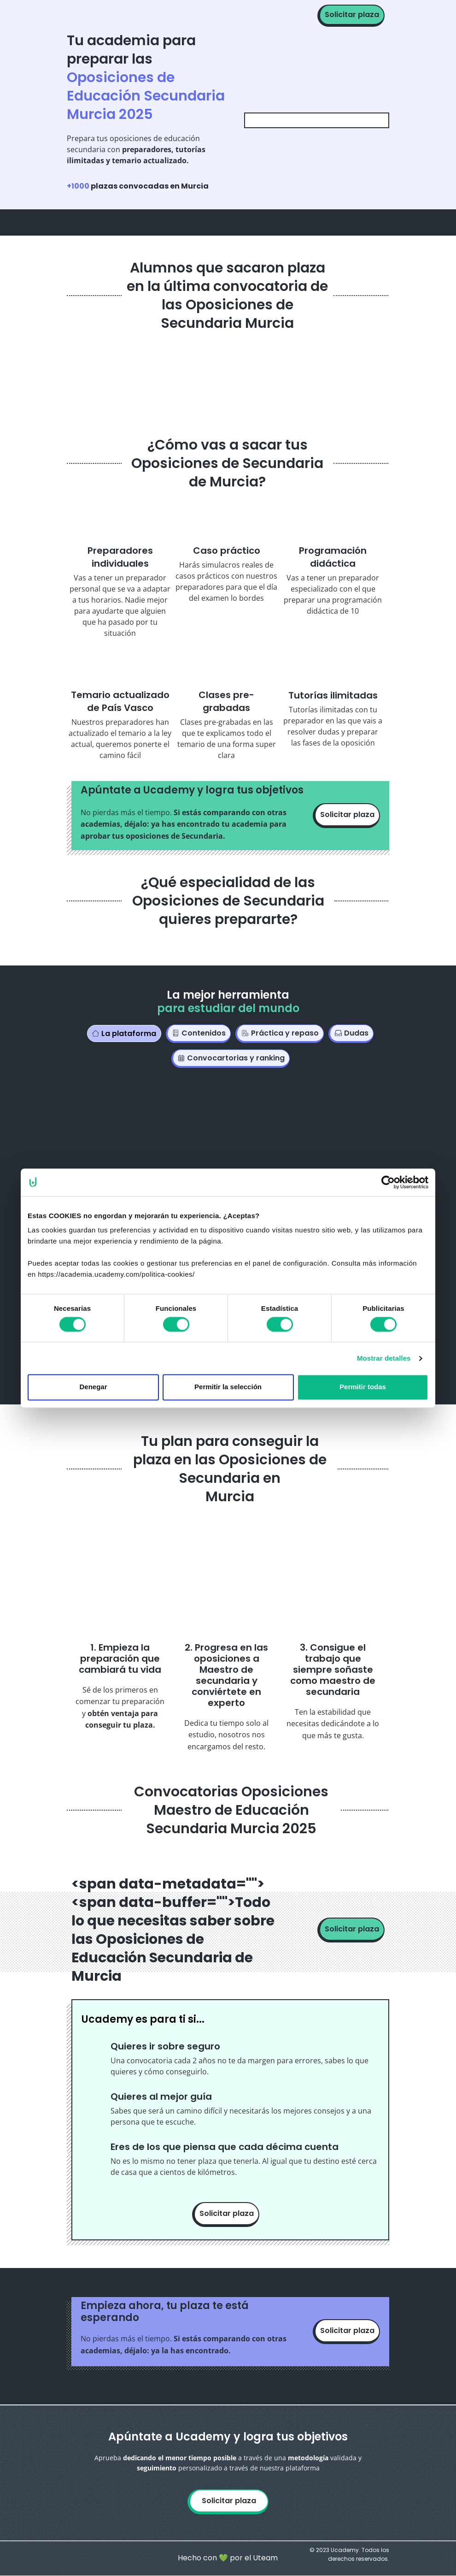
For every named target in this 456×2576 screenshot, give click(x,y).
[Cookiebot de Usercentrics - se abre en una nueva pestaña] (388, 1182)
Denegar (93, 1387)
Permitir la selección (228, 1387)
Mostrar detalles (384, 1358)
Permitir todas (362, 1387)
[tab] (124, 1033)
